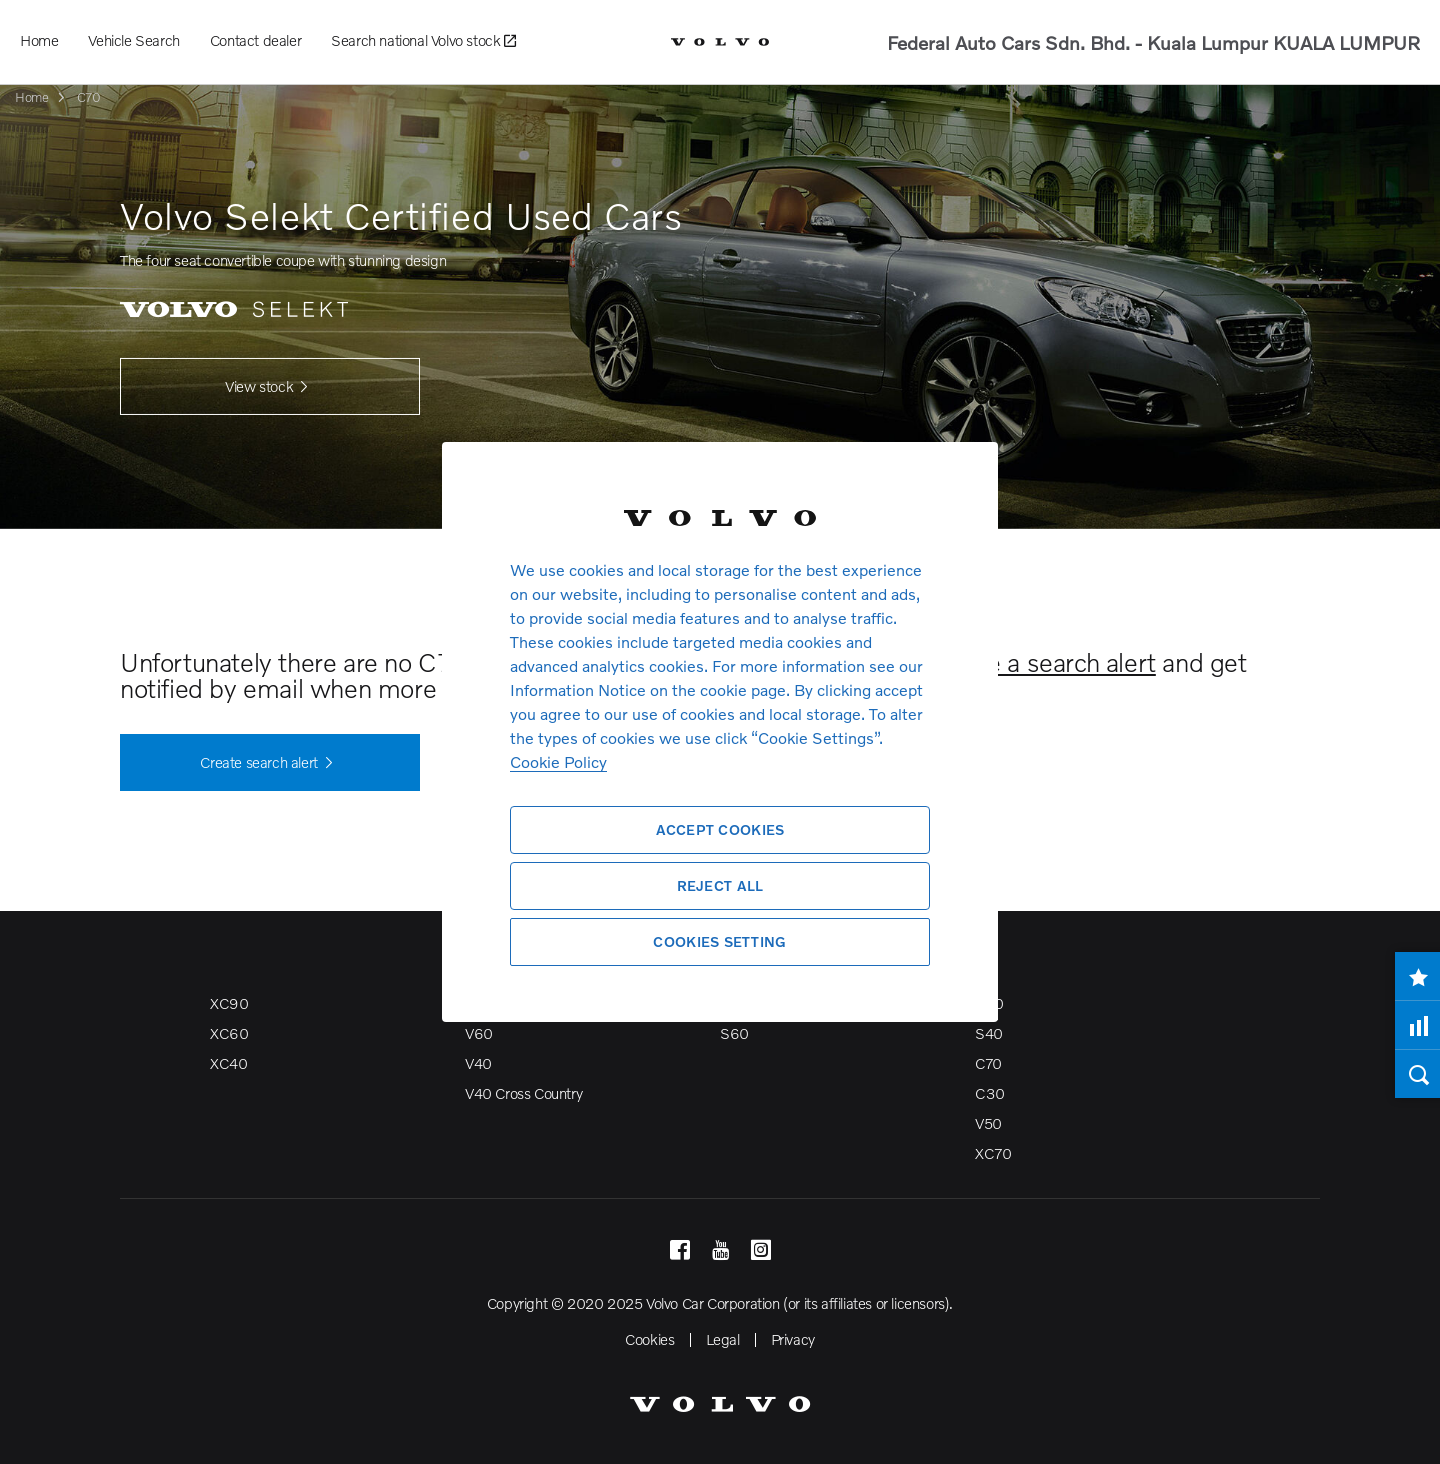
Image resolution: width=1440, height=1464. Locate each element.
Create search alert (269, 763)
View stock (270, 387)
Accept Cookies (720, 829)
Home (39, 40)
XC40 (228, 1063)
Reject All (720, 885)
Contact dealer (255, 40)
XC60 (229, 1033)
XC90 (229, 1003)
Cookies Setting (719, 941)
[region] (720, 732)
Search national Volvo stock (423, 41)
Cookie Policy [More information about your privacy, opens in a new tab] (558, 761)
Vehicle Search (133, 40)
